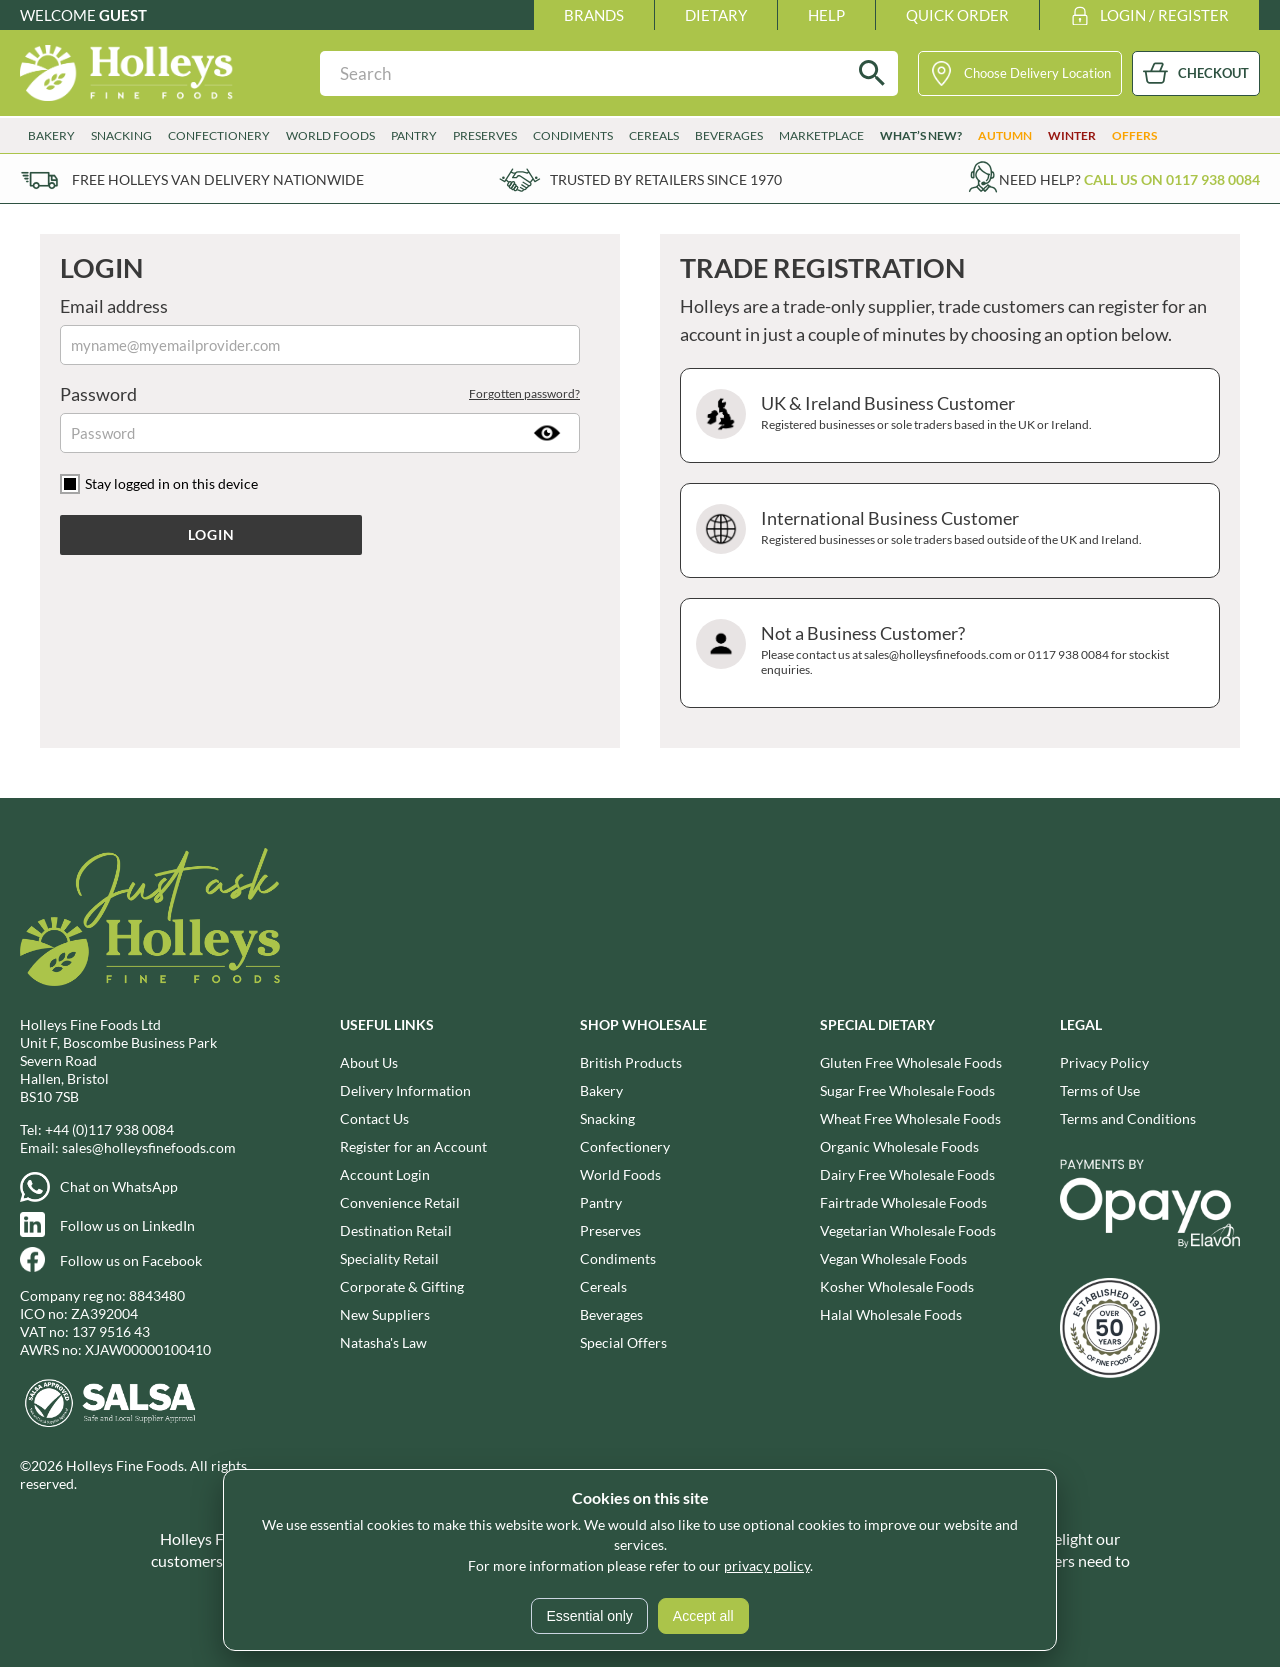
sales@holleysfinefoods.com (149, 1147)
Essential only (589, 1616)
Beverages (729, 135)
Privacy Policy (1104, 1062)
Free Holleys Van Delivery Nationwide (218, 179)
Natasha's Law (383, 1342)
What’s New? (921, 135)
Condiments (573, 135)
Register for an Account (413, 1146)
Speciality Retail (389, 1258)
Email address (114, 306)
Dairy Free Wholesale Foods (907, 1174)
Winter (1072, 135)
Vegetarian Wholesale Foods (908, 1230)
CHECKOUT (1213, 73)
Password (320, 394)
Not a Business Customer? (947, 653)
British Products (631, 1062)
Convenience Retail (400, 1202)
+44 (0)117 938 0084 (109, 1129)
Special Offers (623, 1342)
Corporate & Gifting (402, 1286)
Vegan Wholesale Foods (893, 1258)
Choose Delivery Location (1037, 73)
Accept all (703, 1616)
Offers (1134, 135)
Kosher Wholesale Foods (897, 1286)
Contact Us (374, 1118)
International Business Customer (947, 530)
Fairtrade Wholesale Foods (903, 1202)
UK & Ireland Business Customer (947, 415)
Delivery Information (405, 1090)
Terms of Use (1100, 1090)
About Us (369, 1062)
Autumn (1005, 135)
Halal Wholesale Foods (891, 1314)
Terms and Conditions (1128, 1118)
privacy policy (767, 1565)
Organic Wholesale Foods (899, 1146)
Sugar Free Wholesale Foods (907, 1090)
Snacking (121, 135)
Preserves (485, 135)
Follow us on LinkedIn (127, 1225)
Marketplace (821, 135)
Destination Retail (396, 1230)
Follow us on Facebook (131, 1260)
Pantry (414, 135)
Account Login (385, 1174)
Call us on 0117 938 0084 (1172, 179)
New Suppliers (385, 1314)
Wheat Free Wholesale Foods (910, 1118)
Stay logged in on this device (171, 483)
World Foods (330, 135)
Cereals (654, 135)
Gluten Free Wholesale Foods (911, 1062)
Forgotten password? (524, 393)
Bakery (51, 135)
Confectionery (219, 135)
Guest (123, 15)
